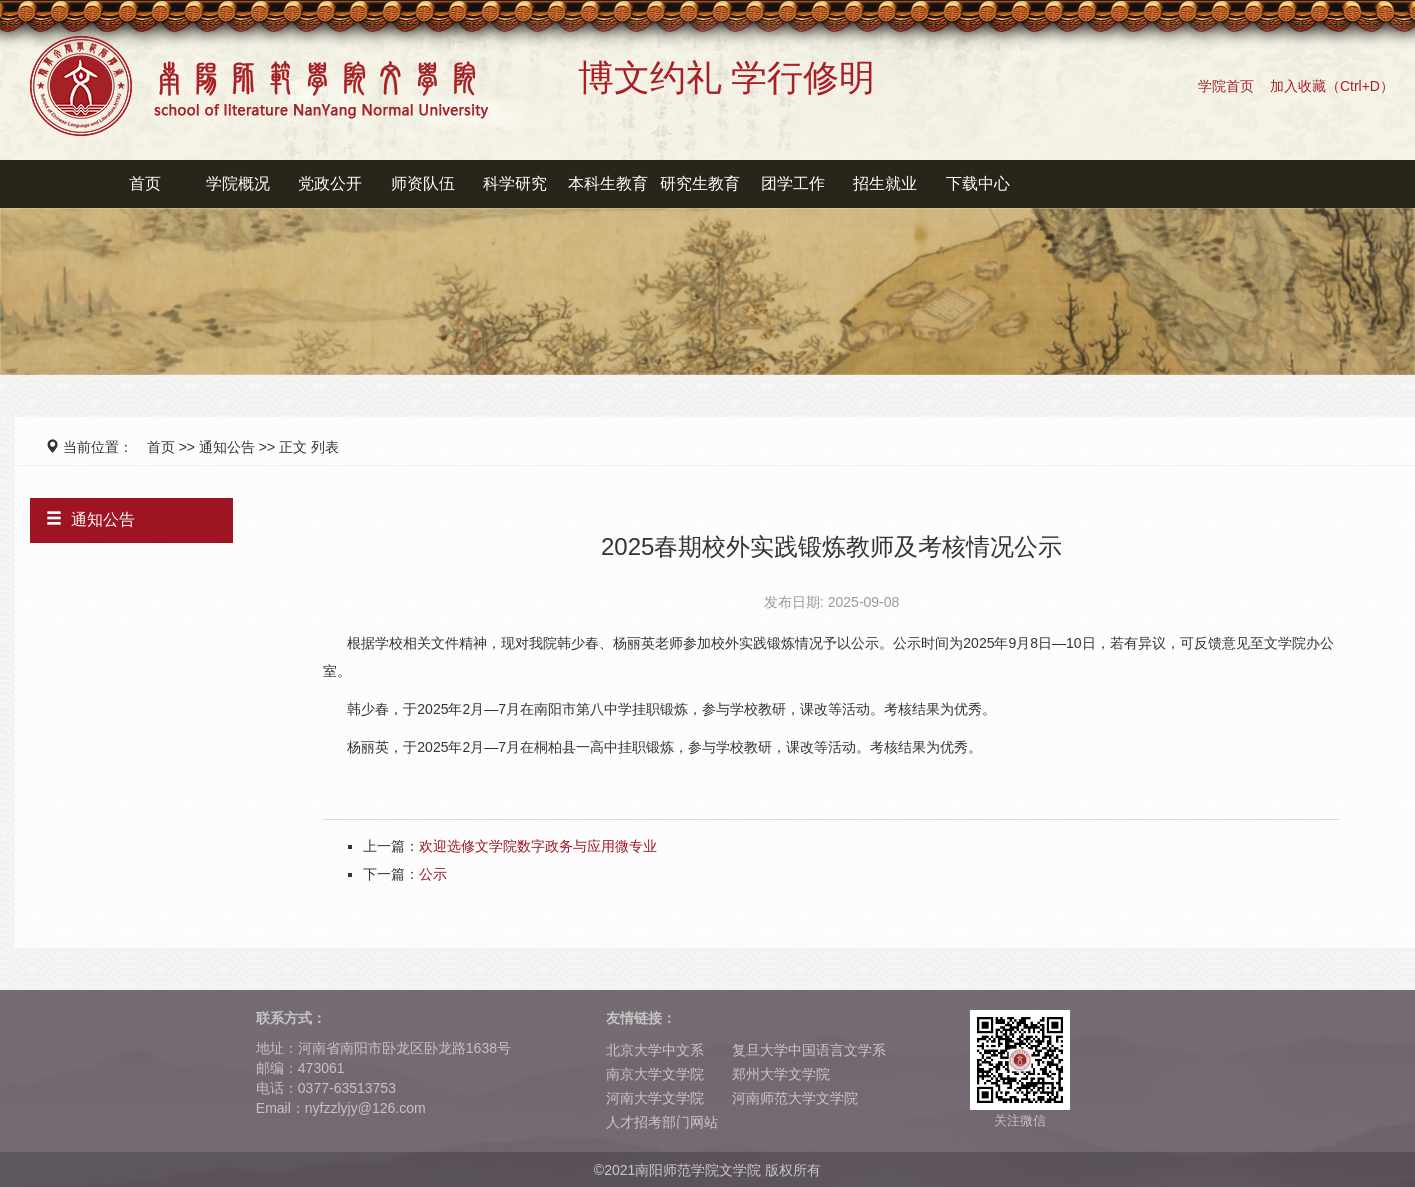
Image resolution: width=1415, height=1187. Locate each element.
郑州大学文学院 (781, 1074)
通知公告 (227, 447)
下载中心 (978, 183)
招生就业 (885, 183)
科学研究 (515, 183)
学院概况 (238, 183)
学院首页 (1226, 86)
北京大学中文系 (655, 1050)
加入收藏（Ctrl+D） (1332, 86)
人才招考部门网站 (662, 1122)
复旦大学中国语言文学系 (809, 1050)
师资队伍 (423, 183)
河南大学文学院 (655, 1098)
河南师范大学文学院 (795, 1098)
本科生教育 (608, 183)
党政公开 (330, 183)
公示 (433, 874)
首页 (145, 183)
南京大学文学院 (655, 1074)
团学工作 (793, 183)
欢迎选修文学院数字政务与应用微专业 (538, 846)
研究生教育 (700, 183)
